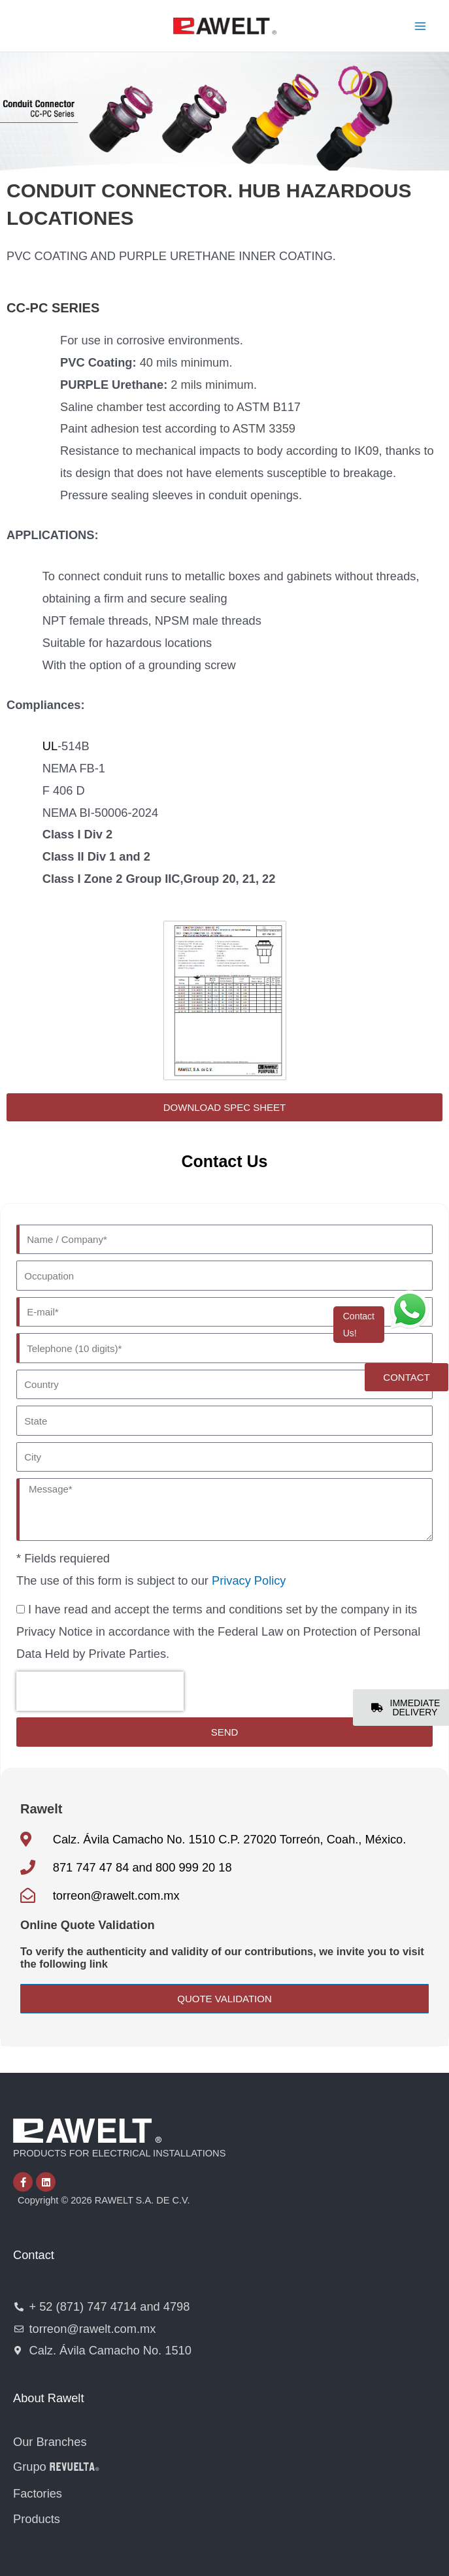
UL (50, 746)
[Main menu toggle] (420, 25)
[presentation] (100, 1690)
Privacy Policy (249, 1580)
